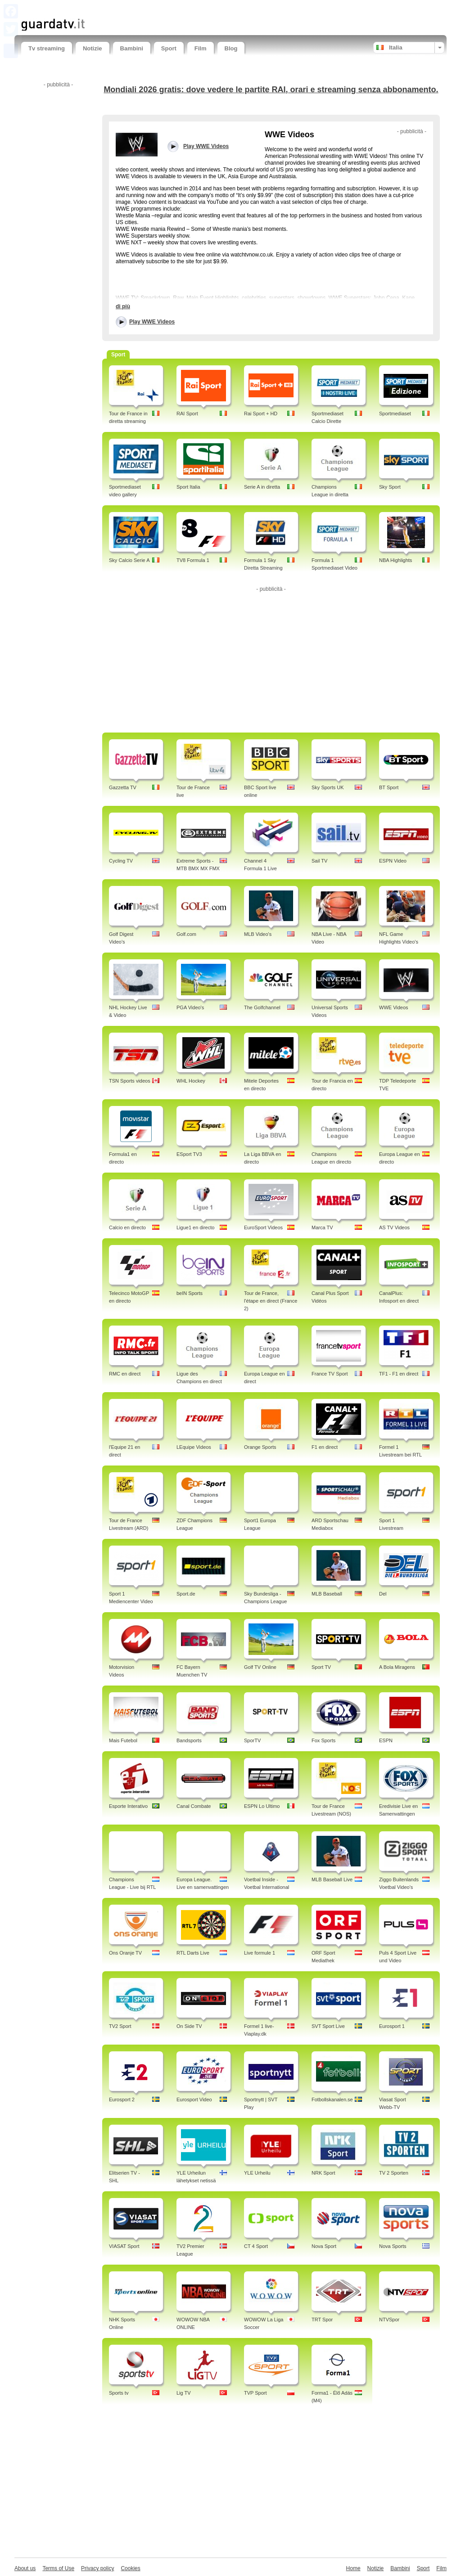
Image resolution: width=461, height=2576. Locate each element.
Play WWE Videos (152, 322)
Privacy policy (97, 2568)
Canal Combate (193, 1806)
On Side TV (189, 2026)
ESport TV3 (189, 1154)
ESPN (386, 1740)
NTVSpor (389, 2319)
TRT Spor (322, 2319)
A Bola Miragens (397, 1667)
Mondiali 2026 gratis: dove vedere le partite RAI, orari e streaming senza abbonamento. (271, 89)
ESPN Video (393, 860)
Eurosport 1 (392, 2026)
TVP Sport (255, 2393)
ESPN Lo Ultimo (262, 1806)
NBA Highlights (395, 560)
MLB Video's (257, 934)
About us (25, 2568)
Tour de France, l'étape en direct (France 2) (270, 1300)
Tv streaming (46, 48)
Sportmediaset (395, 413)
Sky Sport (390, 487)
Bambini (131, 48)
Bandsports (189, 1740)
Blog (231, 48)
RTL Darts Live (192, 1953)
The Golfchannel (262, 1007)
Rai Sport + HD (260, 413)
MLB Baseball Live (332, 1879)
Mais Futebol (123, 1740)
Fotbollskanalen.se (332, 2099)
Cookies (130, 2568)
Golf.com (186, 934)
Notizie (92, 48)
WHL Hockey (190, 1080)
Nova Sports (393, 2246)
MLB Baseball (327, 1593)
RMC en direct (124, 1373)
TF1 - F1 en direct (398, 1373)
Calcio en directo (127, 1227)
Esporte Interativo (128, 1806)
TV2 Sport (120, 2026)
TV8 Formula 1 (192, 560)
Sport (168, 48)
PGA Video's (190, 1007)
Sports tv (118, 2393)
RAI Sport (187, 413)
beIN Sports (189, 1293)
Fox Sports (323, 1740)
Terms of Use (58, 2568)
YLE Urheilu (257, 2173)
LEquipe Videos (193, 1447)
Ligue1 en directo (195, 1227)
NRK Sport (323, 2173)
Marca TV (322, 1227)
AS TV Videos (394, 1227)
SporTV (252, 1740)
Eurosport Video (194, 2099)
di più (123, 306)
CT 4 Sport (256, 2246)
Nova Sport (324, 2246)
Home (353, 2568)
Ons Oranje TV (125, 1953)
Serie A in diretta (262, 487)
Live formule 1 (259, 1953)
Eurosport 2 (122, 2099)
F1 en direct (325, 1447)
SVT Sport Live (328, 2026)
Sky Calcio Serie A (129, 560)
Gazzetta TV (122, 787)
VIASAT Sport (124, 2246)
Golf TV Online (260, 1667)
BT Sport (388, 787)
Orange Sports (260, 1447)
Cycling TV (121, 860)
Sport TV (321, 1667)
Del (383, 1593)
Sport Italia (188, 487)
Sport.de (185, 1593)
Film (200, 48)
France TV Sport (330, 1373)
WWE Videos (393, 1007)
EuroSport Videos (263, 1227)
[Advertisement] (126, 7)
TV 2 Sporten (393, 2173)
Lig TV (183, 2393)
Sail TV (319, 860)
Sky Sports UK (328, 787)
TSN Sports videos (129, 1080)
